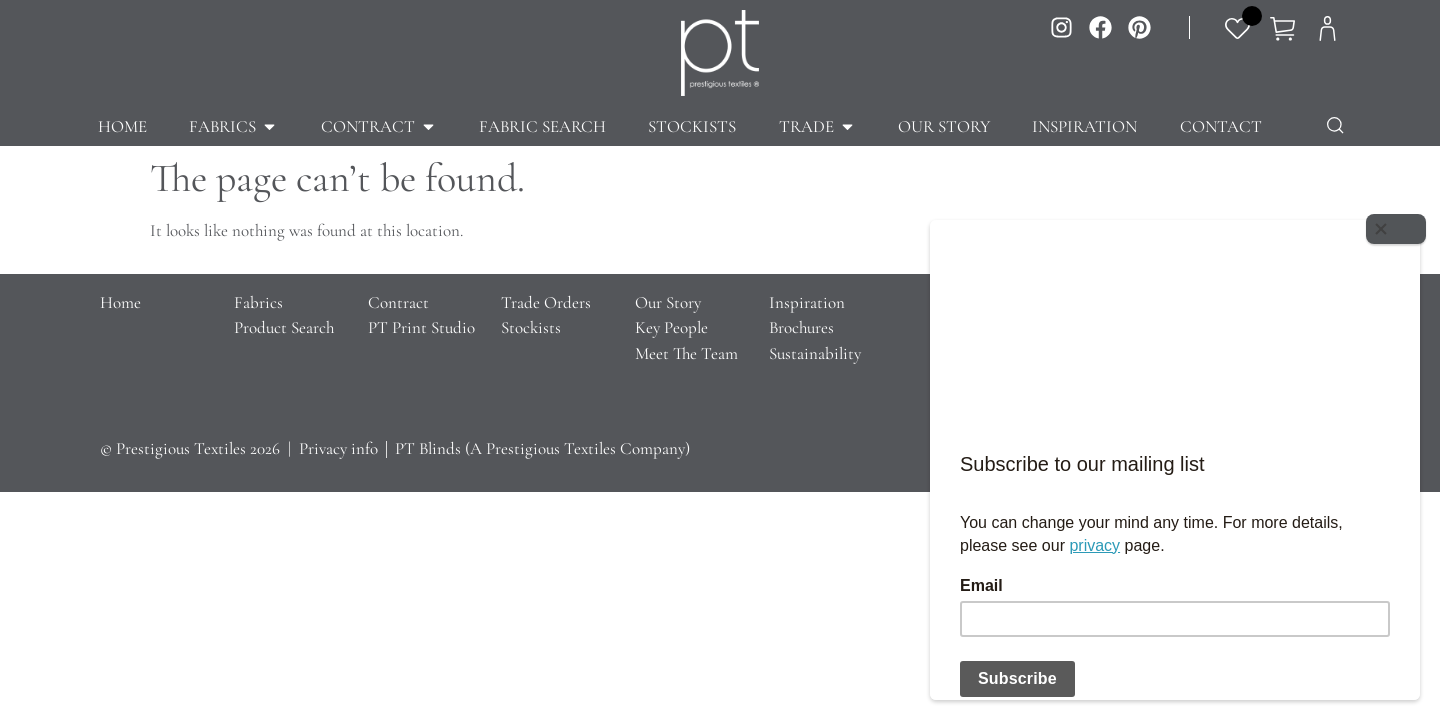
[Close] (1400, 225)
